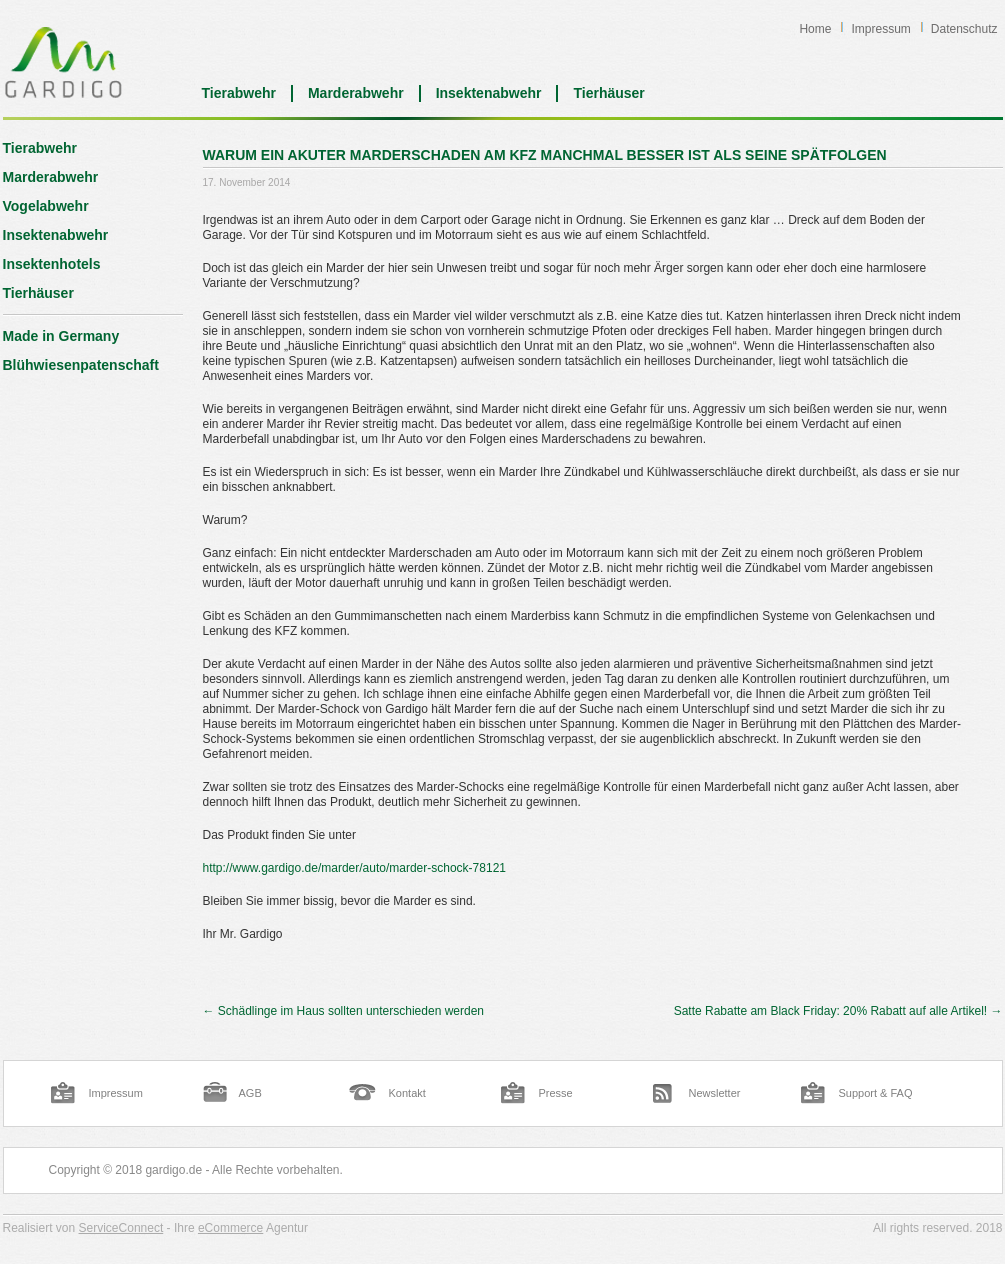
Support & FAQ (876, 1093)
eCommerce (230, 1228)
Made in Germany (61, 336)
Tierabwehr (239, 93)
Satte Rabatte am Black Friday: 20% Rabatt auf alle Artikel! (838, 1011)
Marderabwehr (356, 93)
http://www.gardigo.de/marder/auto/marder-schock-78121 (355, 868)
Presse (556, 1093)
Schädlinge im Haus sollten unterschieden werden (344, 1011)
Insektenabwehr (489, 93)
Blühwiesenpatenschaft (81, 365)
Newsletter (715, 1093)
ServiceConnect (121, 1228)
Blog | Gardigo (63, 62)
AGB (250, 1093)
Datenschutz (964, 29)
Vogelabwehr (46, 206)
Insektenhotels (52, 264)
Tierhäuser (608, 93)
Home (815, 29)
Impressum (880, 29)
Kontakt (407, 1093)
